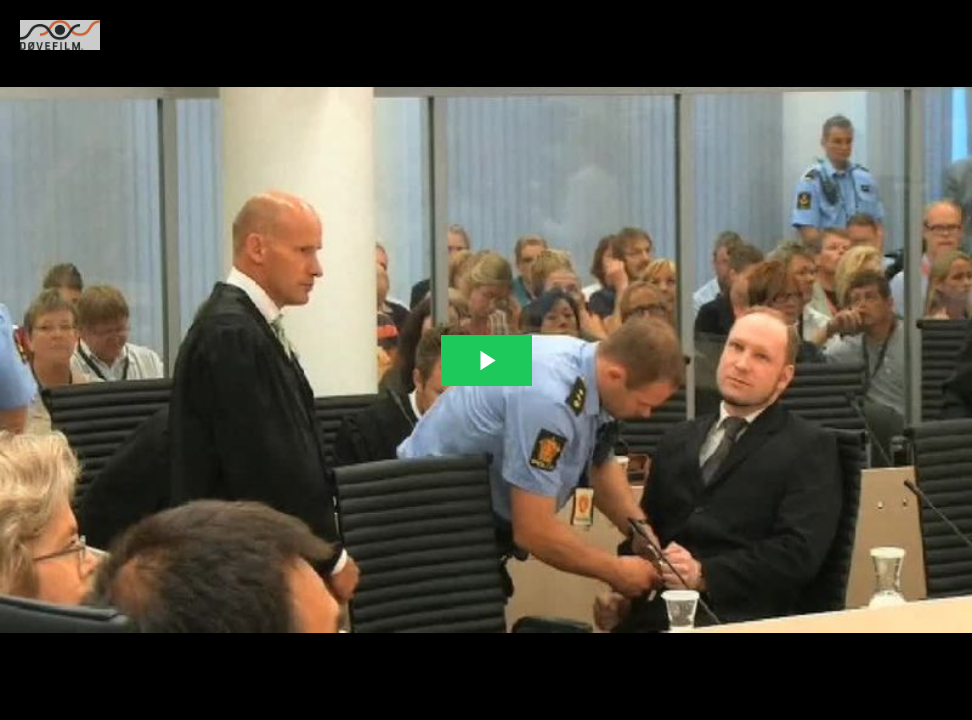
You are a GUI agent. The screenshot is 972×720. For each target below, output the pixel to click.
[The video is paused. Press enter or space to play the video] (486, 360)
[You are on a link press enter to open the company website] (60, 35)
